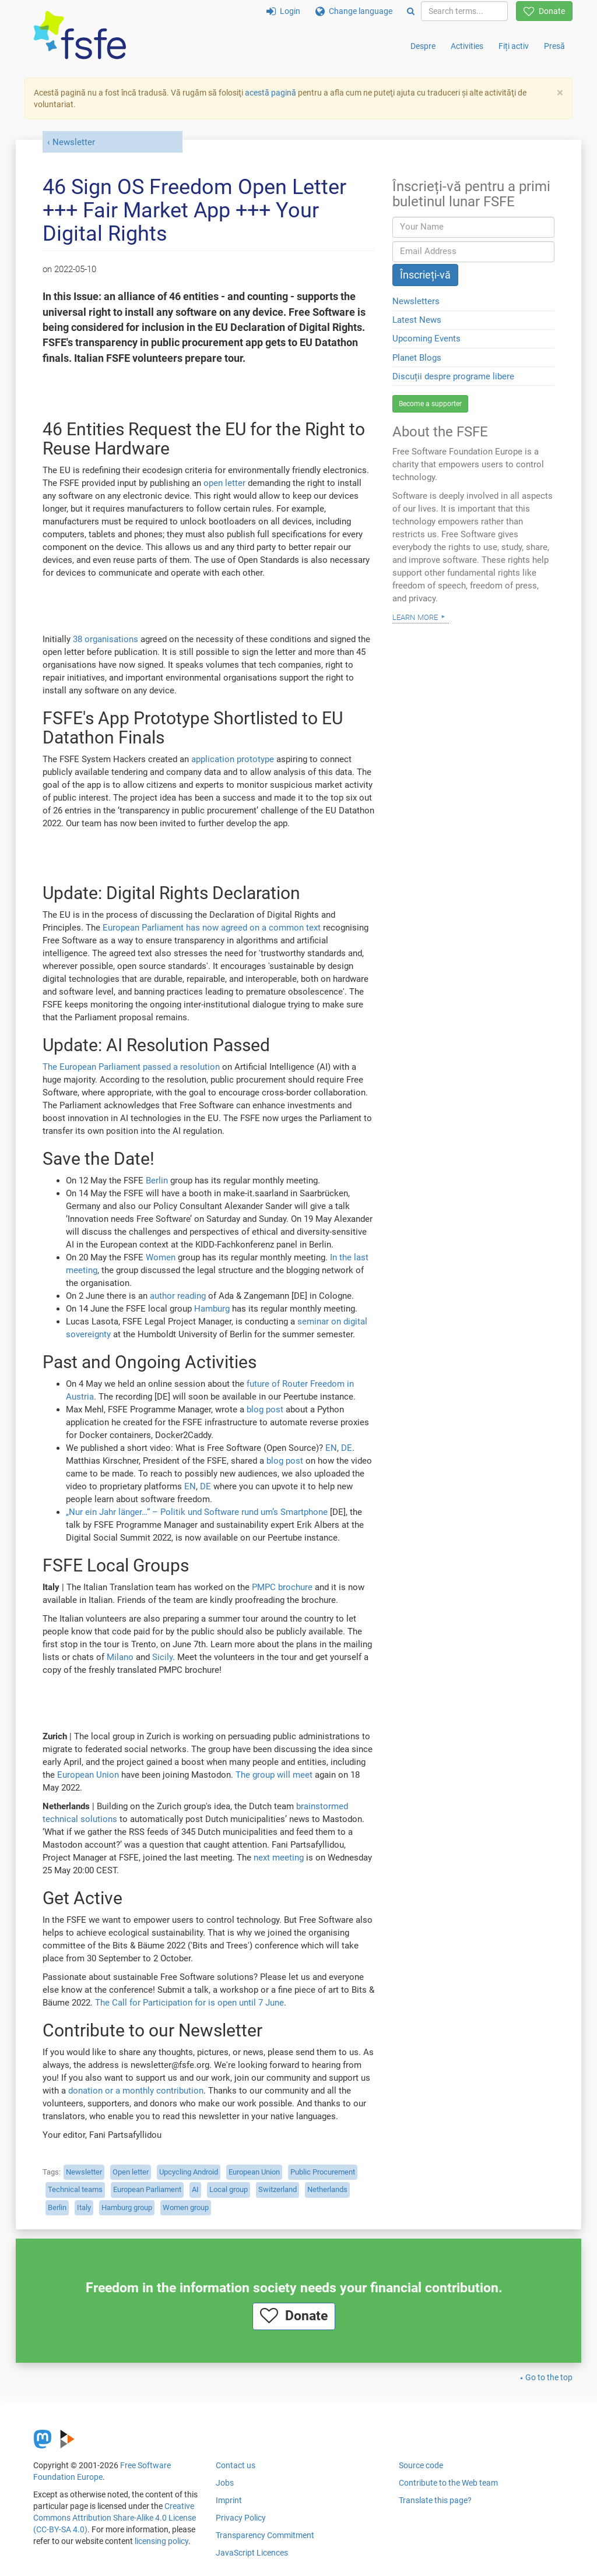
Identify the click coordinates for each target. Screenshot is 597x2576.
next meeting (279, 1857)
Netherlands (327, 2189)
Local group (228, 2189)
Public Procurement (322, 2172)
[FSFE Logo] (80, 36)
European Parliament (147, 2189)
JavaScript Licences (252, 2552)
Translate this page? (435, 2500)
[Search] (411, 11)
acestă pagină (270, 92)
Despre (423, 46)
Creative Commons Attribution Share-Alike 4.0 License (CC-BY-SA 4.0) (114, 2517)
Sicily (162, 1657)
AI (195, 2189)
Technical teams (75, 2189)
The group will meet (274, 1775)
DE (346, 1448)
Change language (353, 11)
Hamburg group (126, 2207)
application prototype (232, 759)
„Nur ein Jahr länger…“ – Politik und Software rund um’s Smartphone (197, 1512)
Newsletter (73, 142)
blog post (265, 1409)
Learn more (415, 616)
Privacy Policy (241, 2517)
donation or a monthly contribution (135, 2090)
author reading (178, 1296)
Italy (84, 2207)
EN (331, 1448)
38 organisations (105, 639)
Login (283, 11)
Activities (467, 46)
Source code (421, 2465)
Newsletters (416, 301)
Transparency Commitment (265, 2535)
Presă (554, 46)
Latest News (416, 320)
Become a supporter (430, 404)
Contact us (235, 2465)
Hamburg (212, 1308)
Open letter (131, 2172)
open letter (224, 483)
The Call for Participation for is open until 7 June (189, 2002)
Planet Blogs (416, 358)
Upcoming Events (426, 338)
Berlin (157, 1180)
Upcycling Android (188, 2172)
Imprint (229, 2500)
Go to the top (549, 2377)
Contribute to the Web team (448, 2482)
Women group (186, 2207)
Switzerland (277, 2189)
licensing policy (161, 2541)
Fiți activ (513, 46)
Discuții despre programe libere (453, 376)
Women (160, 1257)
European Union (88, 1775)
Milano (120, 1657)
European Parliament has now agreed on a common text (212, 927)
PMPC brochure (282, 1587)
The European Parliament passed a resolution (131, 1067)
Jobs (225, 2482)
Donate (544, 11)
